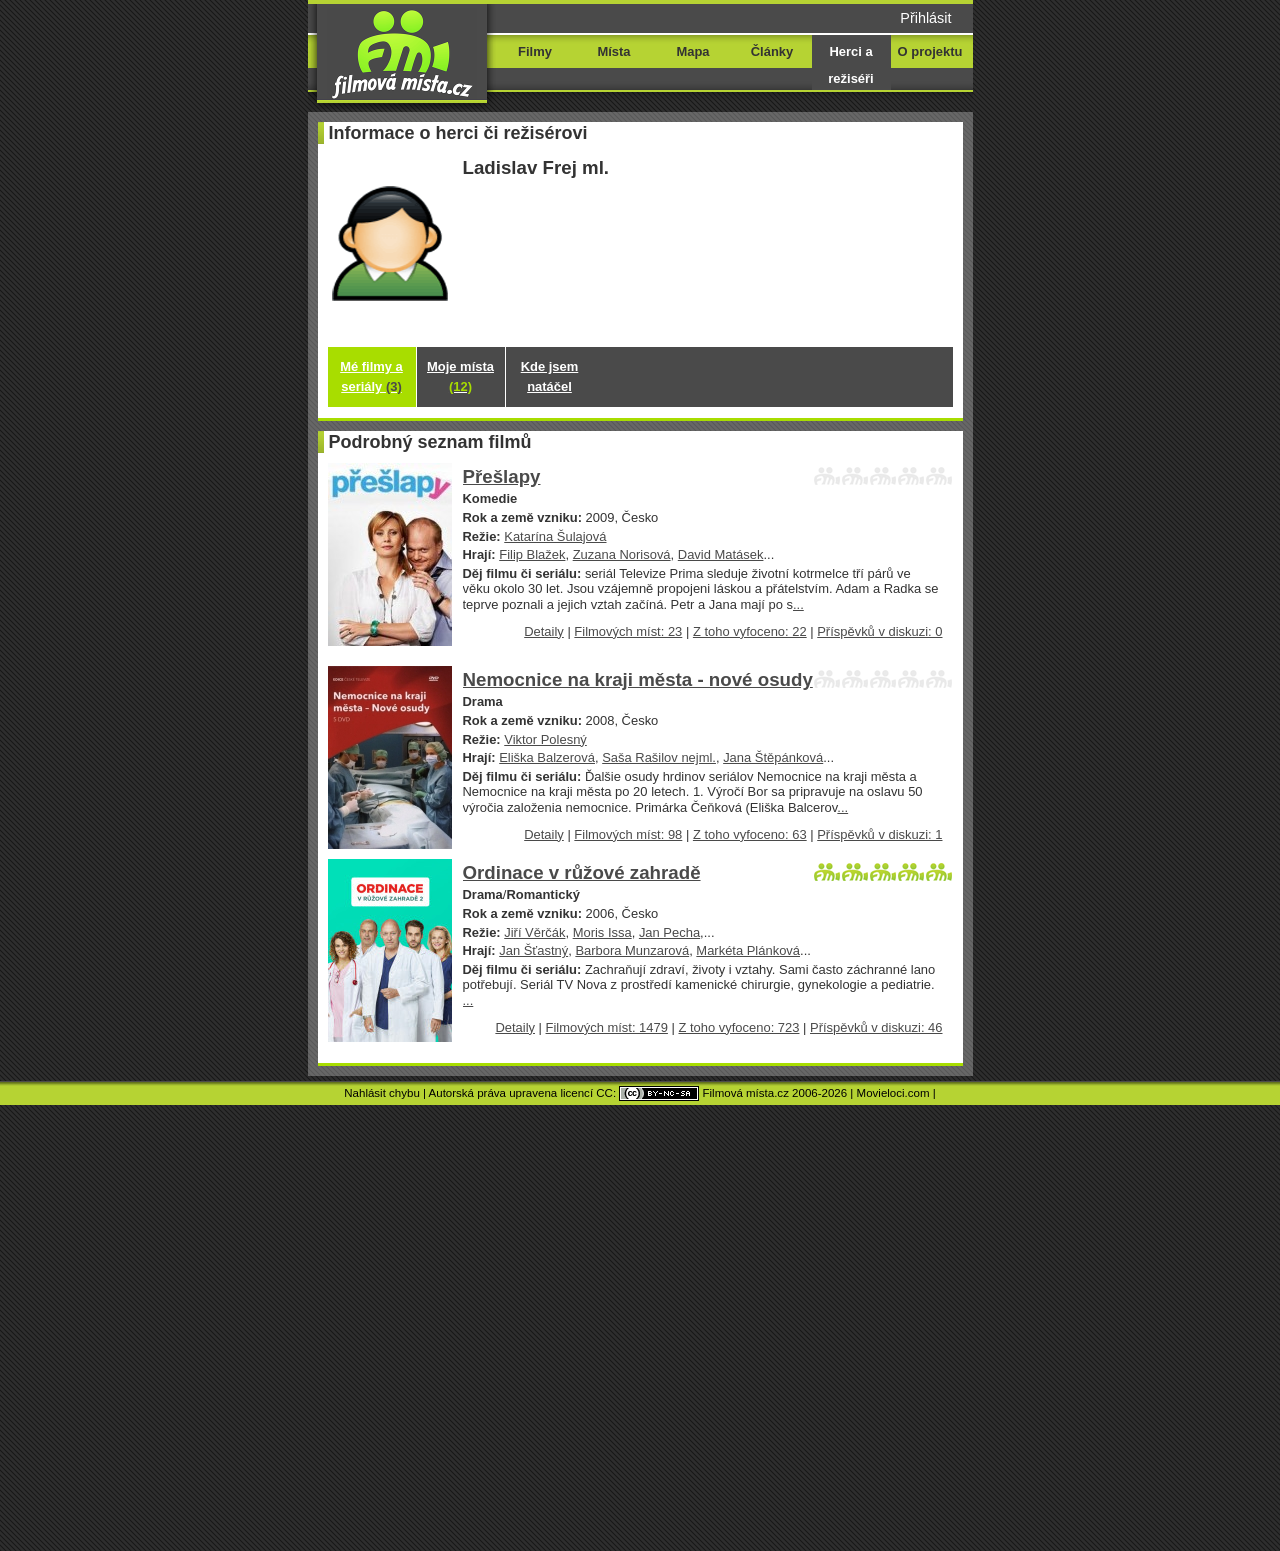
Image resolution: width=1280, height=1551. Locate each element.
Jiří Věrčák (534, 932)
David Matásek (721, 554)
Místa (613, 51)
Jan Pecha (669, 932)
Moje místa (460, 376)
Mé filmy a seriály (371, 376)
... (798, 604)
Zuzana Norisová (622, 554)
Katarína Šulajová (555, 536)
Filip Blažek (532, 554)
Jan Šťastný (533, 950)
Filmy (535, 51)
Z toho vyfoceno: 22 (750, 631)
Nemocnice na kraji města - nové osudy (638, 679)
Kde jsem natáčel (550, 376)
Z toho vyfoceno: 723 (738, 1027)
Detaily (544, 631)
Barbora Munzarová (632, 950)
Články (772, 51)
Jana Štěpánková (773, 757)
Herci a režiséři (850, 65)
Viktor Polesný (545, 739)
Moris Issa (602, 932)
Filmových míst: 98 (628, 834)
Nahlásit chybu (382, 1093)
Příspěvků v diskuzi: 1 (879, 834)
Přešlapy (502, 476)
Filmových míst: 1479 (607, 1027)
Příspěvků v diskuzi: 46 (876, 1027)
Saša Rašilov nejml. (659, 757)
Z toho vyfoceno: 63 (750, 834)
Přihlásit (925, 18)
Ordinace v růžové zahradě (582, 872)
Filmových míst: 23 (628, 631)
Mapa (692, 51)
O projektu (930, 51)
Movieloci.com (893, 1093)
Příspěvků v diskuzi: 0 (879, 631)
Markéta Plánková (748, 950)
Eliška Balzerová (547, 757)
